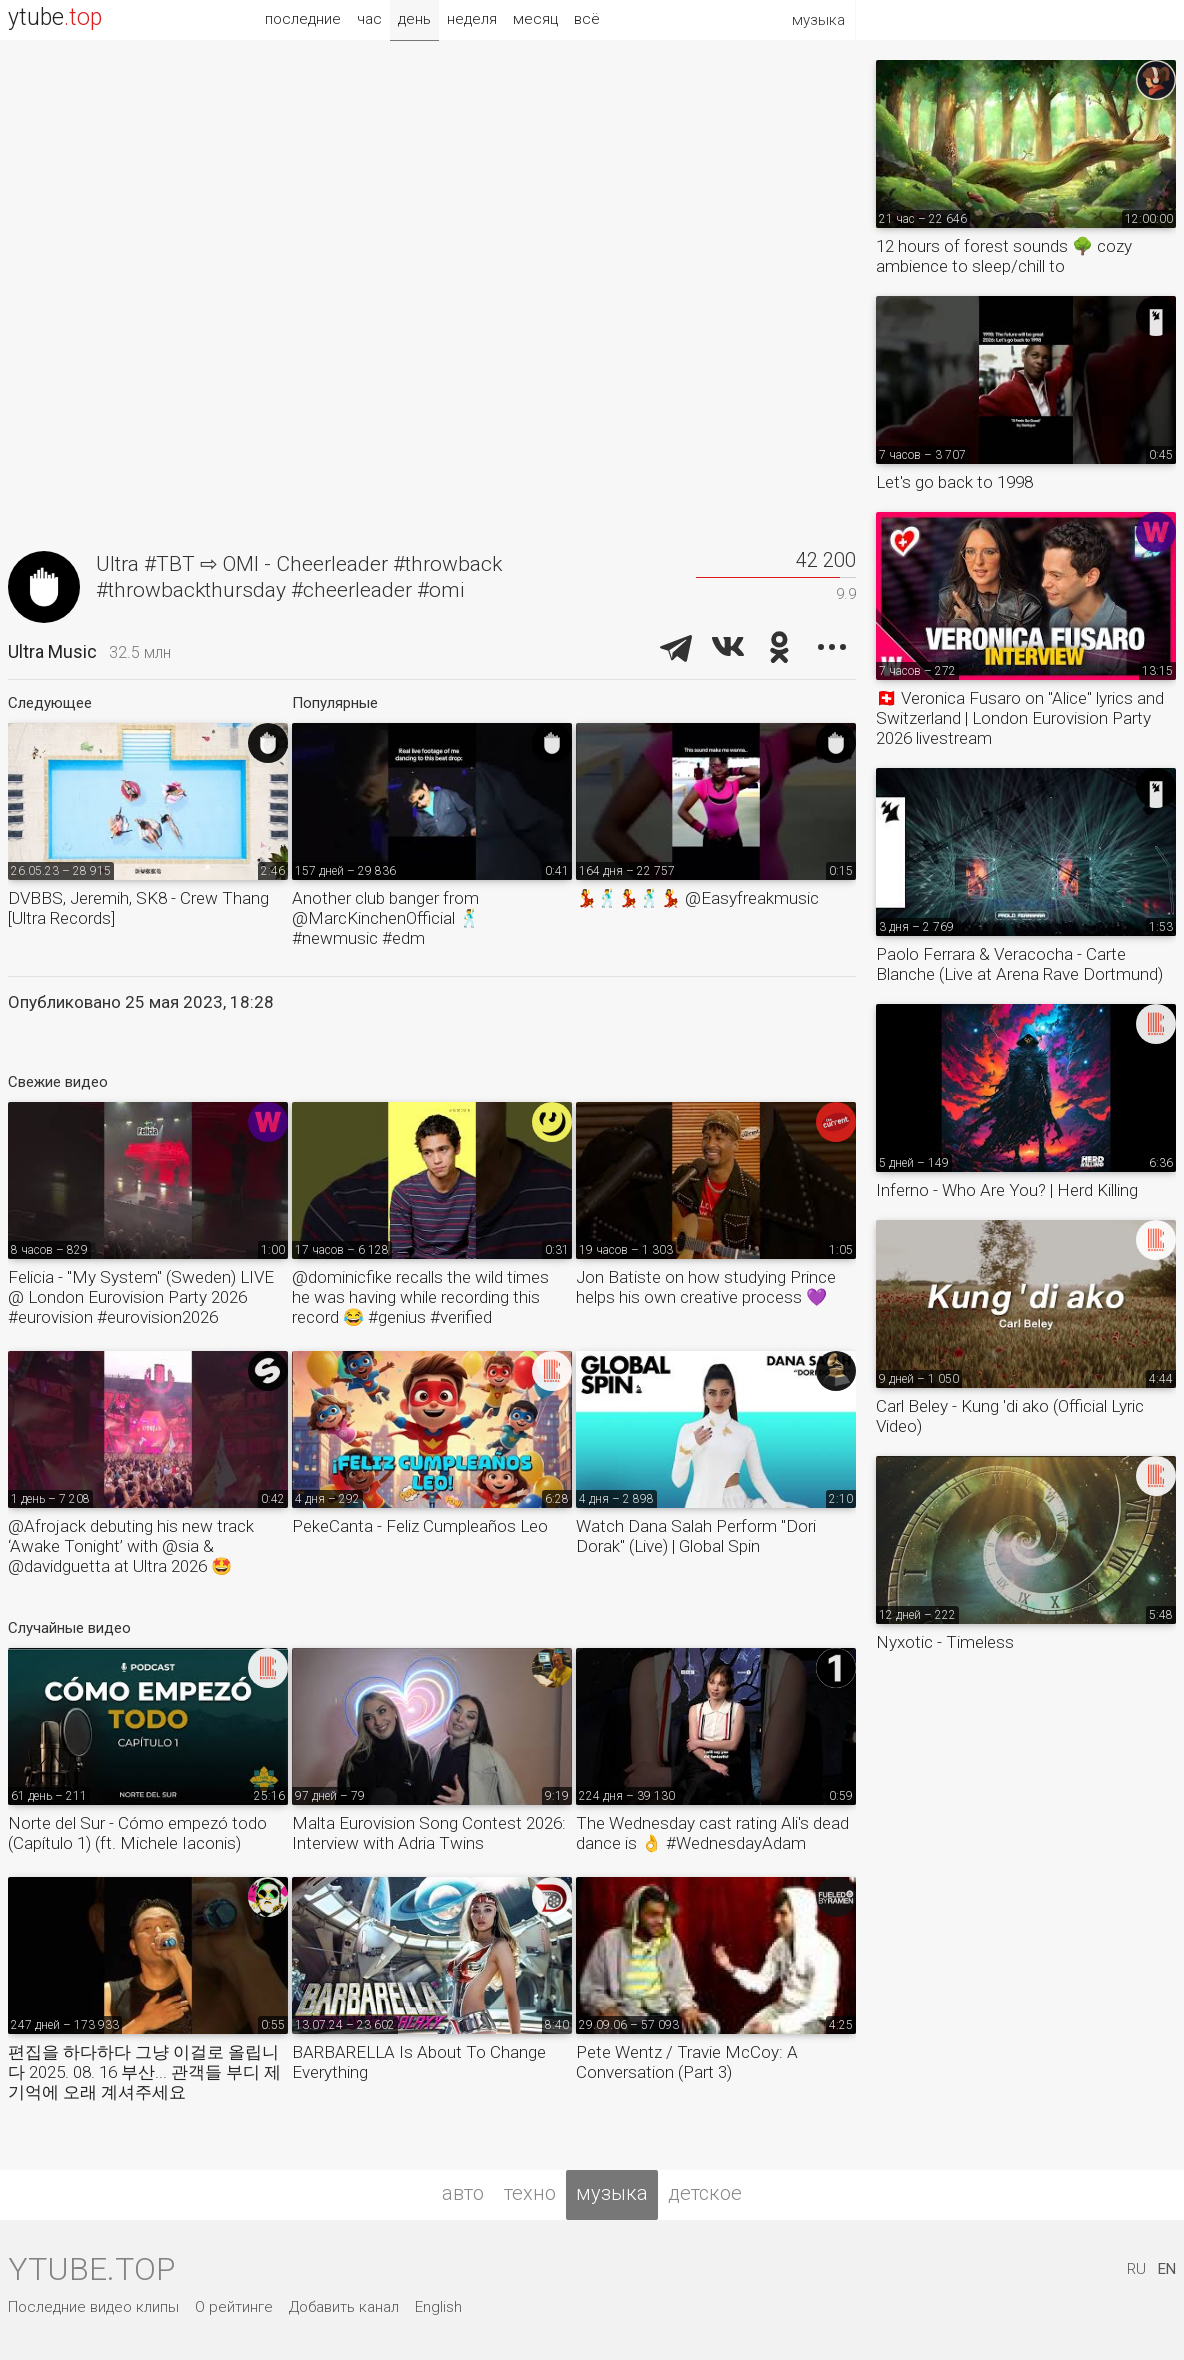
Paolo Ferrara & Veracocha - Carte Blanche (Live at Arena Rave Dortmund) (1019, 964)
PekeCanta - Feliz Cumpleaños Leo (420, 1526)
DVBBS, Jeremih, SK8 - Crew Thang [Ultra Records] (138, 908)
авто (463, 2193)
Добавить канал (344, 2307)
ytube (55, 17)
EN (1167, 2269)
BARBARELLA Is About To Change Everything (419, 2062)
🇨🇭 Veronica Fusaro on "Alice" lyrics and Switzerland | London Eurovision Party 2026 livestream (1020, 718)
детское (705, 2193)
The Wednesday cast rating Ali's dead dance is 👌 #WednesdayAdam (712, 1833)
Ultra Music (52, 651)
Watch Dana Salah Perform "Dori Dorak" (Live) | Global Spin (696, 1536)
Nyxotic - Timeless (945, 1642)
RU (1136, 2269)
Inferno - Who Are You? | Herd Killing (1007, 1190)
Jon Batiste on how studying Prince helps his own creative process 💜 (706, 1287)
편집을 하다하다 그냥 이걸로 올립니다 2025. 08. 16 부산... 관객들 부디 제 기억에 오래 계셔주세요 (144, 2072)
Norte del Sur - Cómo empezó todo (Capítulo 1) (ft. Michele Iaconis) (137, 1833)
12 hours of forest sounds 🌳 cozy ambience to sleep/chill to (1004, 256)
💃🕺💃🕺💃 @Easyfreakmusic (697, 898)
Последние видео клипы (93, 2307)
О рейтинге (234, 2307)
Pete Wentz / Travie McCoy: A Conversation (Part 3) (687, 2062)
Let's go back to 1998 (954, 482)
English (438, 2307)
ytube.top (91, 2269)
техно (530, 2193)
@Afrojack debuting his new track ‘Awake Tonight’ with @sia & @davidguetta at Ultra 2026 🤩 (131, 1546)
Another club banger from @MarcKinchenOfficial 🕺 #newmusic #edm (386, 918)
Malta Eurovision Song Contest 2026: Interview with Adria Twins (429, 1833)
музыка (612, 2193)
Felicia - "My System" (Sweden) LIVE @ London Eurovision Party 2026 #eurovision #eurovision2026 (141, 1297)
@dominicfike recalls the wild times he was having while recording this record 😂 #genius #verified (420, 1297)
